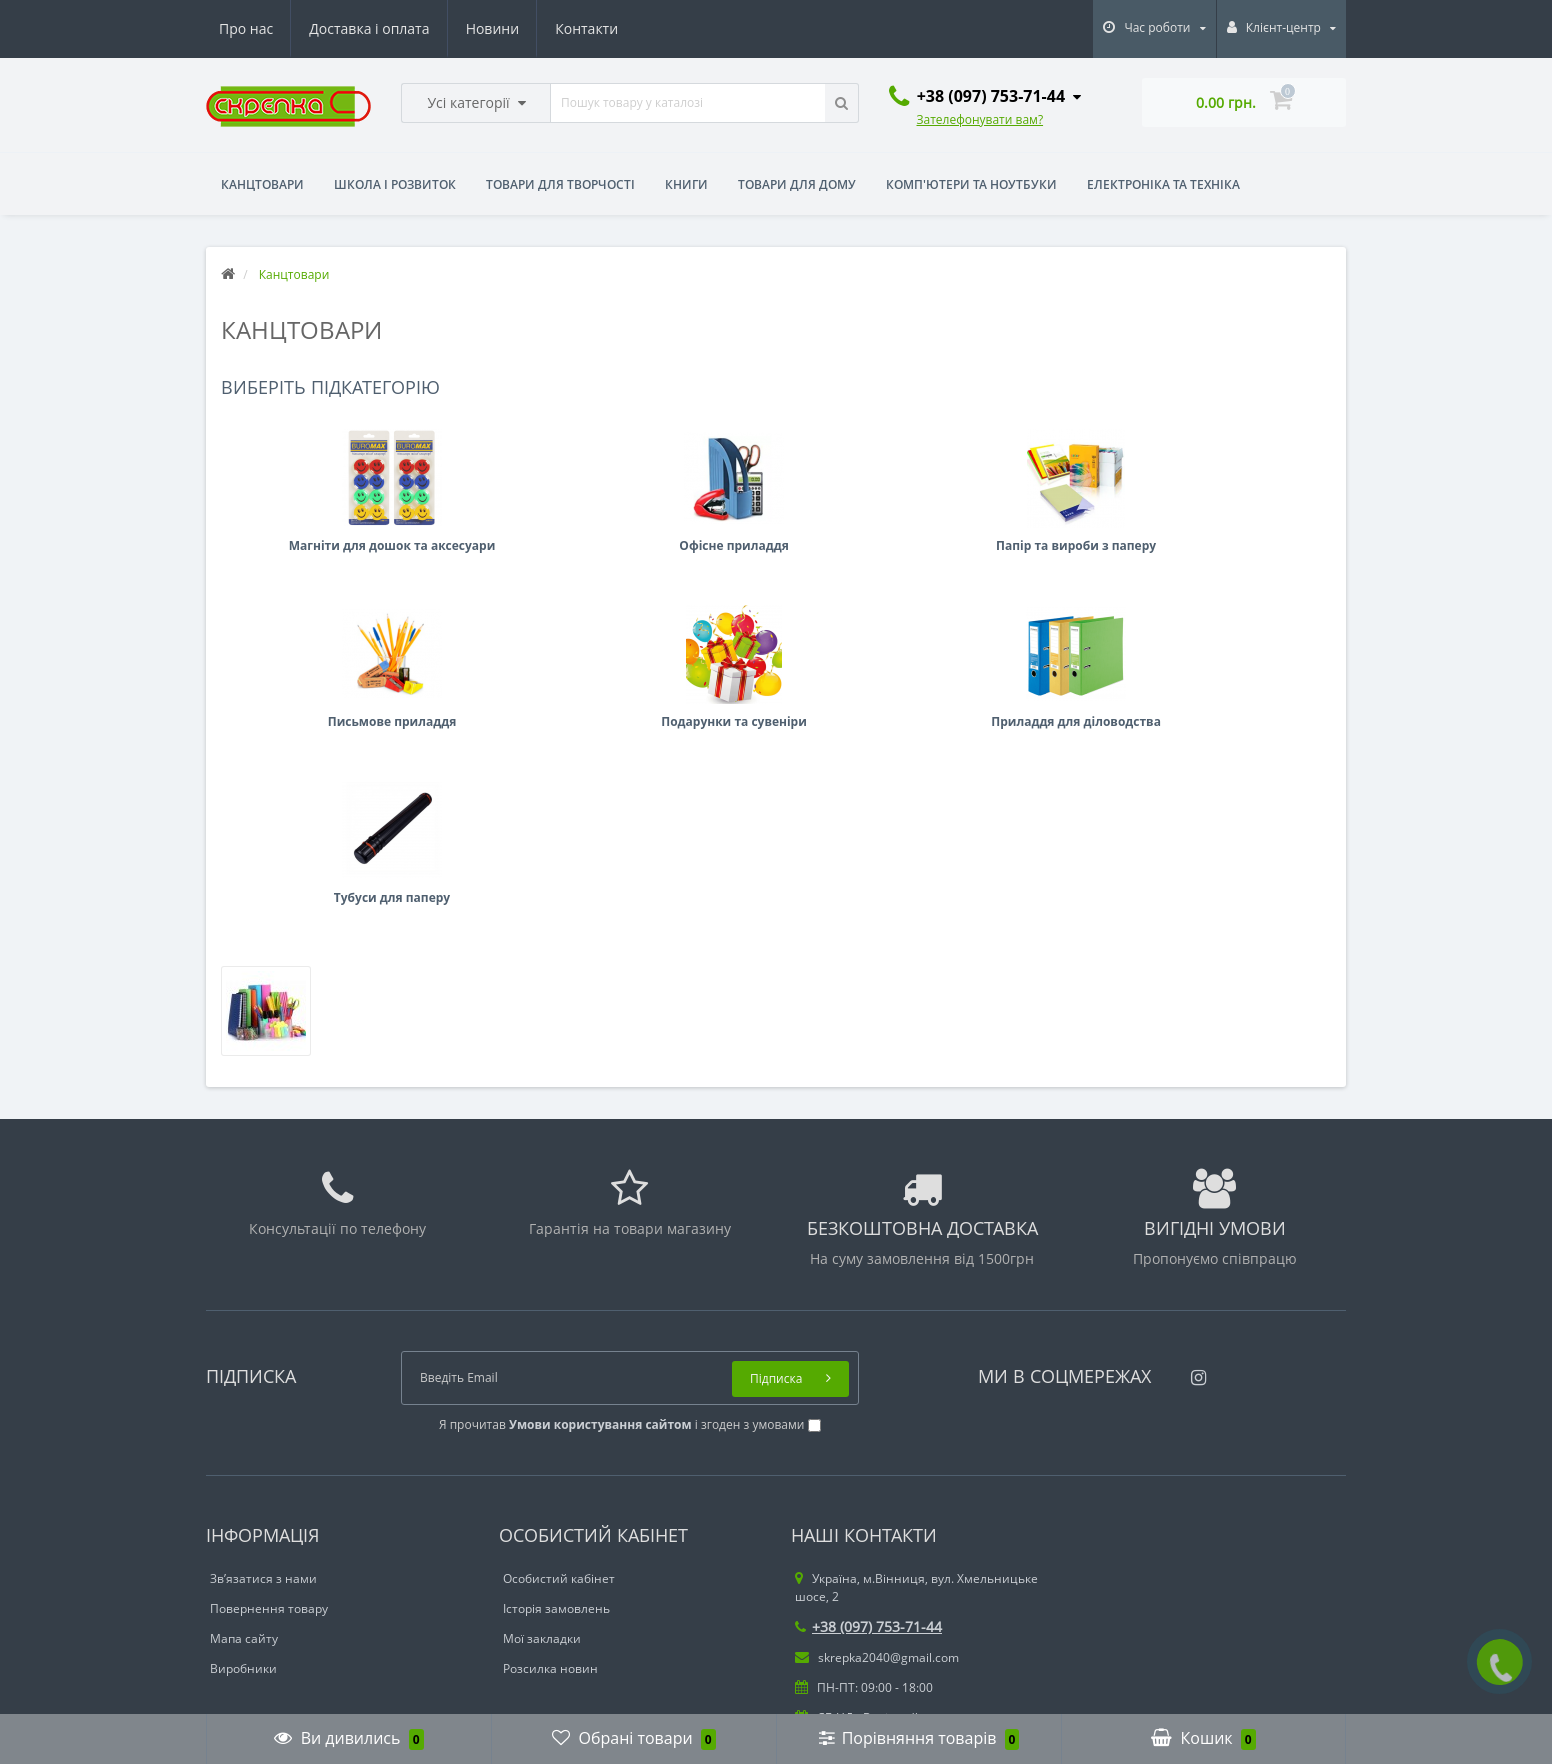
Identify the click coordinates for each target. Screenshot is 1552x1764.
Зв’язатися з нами (263, 1469)
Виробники (243, 1559)
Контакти (586, 28)
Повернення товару (269, 1499)
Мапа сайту (244, 1529)
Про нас (246, 28)
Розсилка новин (550, 1559)
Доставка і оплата (369, 28)
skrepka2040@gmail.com (877, 1548)
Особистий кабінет (559, 1469)
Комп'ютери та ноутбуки (971, 184)
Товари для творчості (560, 184)
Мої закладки (542, 1529)
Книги (686, 184)
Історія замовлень (556, 1499)
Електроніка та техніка (1163, 184)
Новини (492, 28)
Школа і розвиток (395, 184)
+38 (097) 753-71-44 (868, 1517)
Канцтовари (262, 184)
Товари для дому (797, 184)
